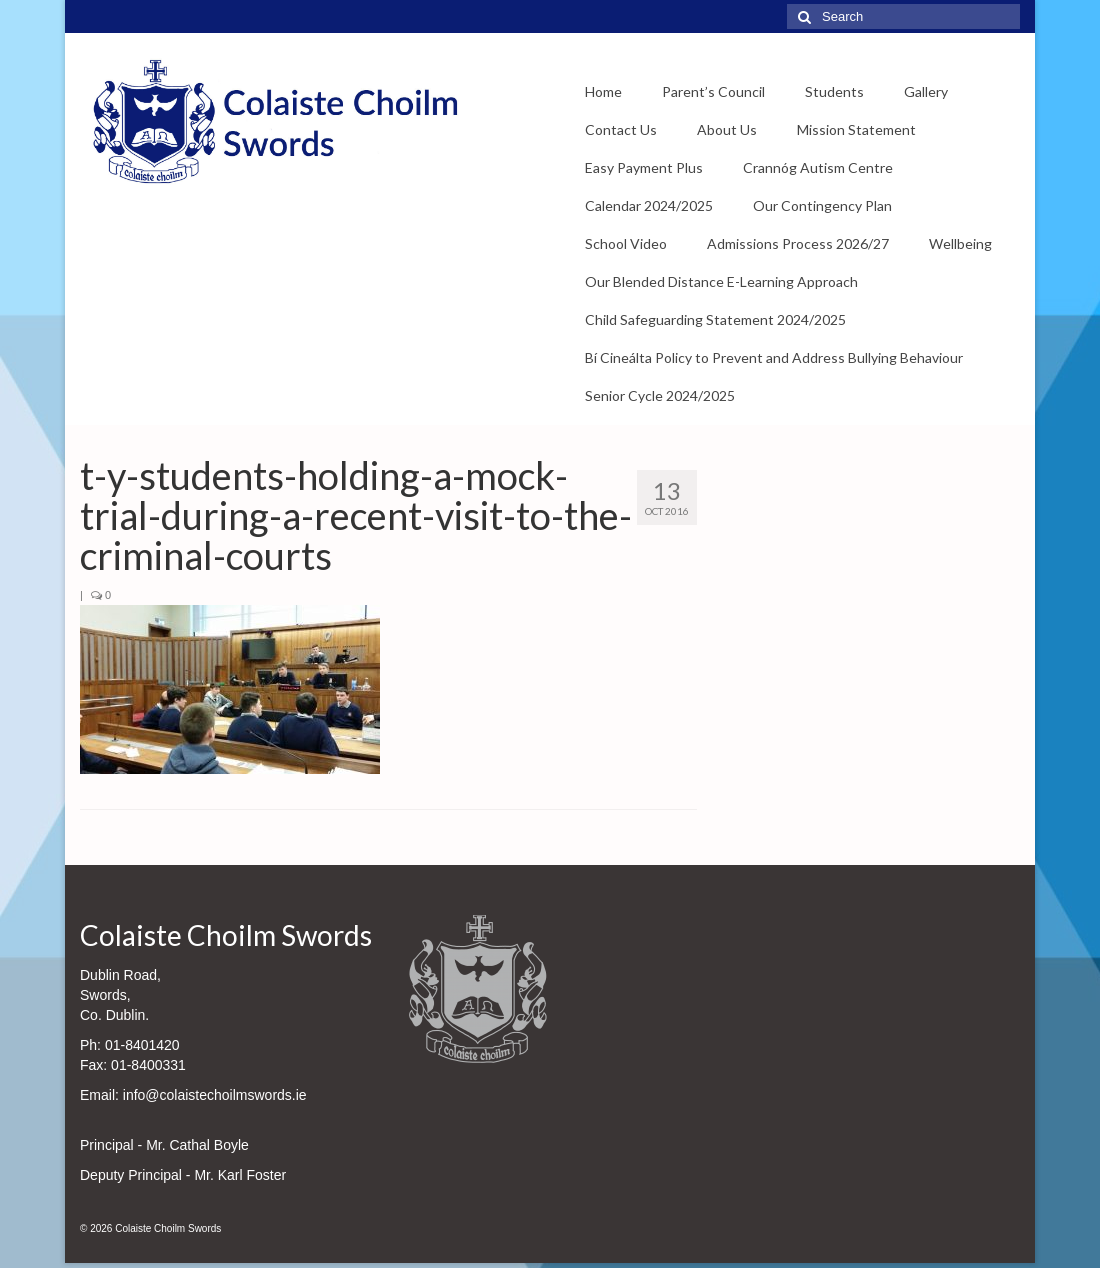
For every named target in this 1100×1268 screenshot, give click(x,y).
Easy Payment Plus (644, 167)
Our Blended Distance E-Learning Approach (721, 281)
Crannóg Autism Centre (818, 167)
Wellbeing (960, 243)
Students (834, 91)
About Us (727, 129)
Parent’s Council (713, 91)
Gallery (926, 91)
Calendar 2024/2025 (649, 205)
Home (603, 91)
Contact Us (621, 129)
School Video (626, 243)
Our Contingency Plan (822, 205)
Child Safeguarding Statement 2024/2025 (715, 319)
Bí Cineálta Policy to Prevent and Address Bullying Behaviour (774, 357)
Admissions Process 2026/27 (798, 243)
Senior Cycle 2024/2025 (660, 395)
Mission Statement (856, 129)
